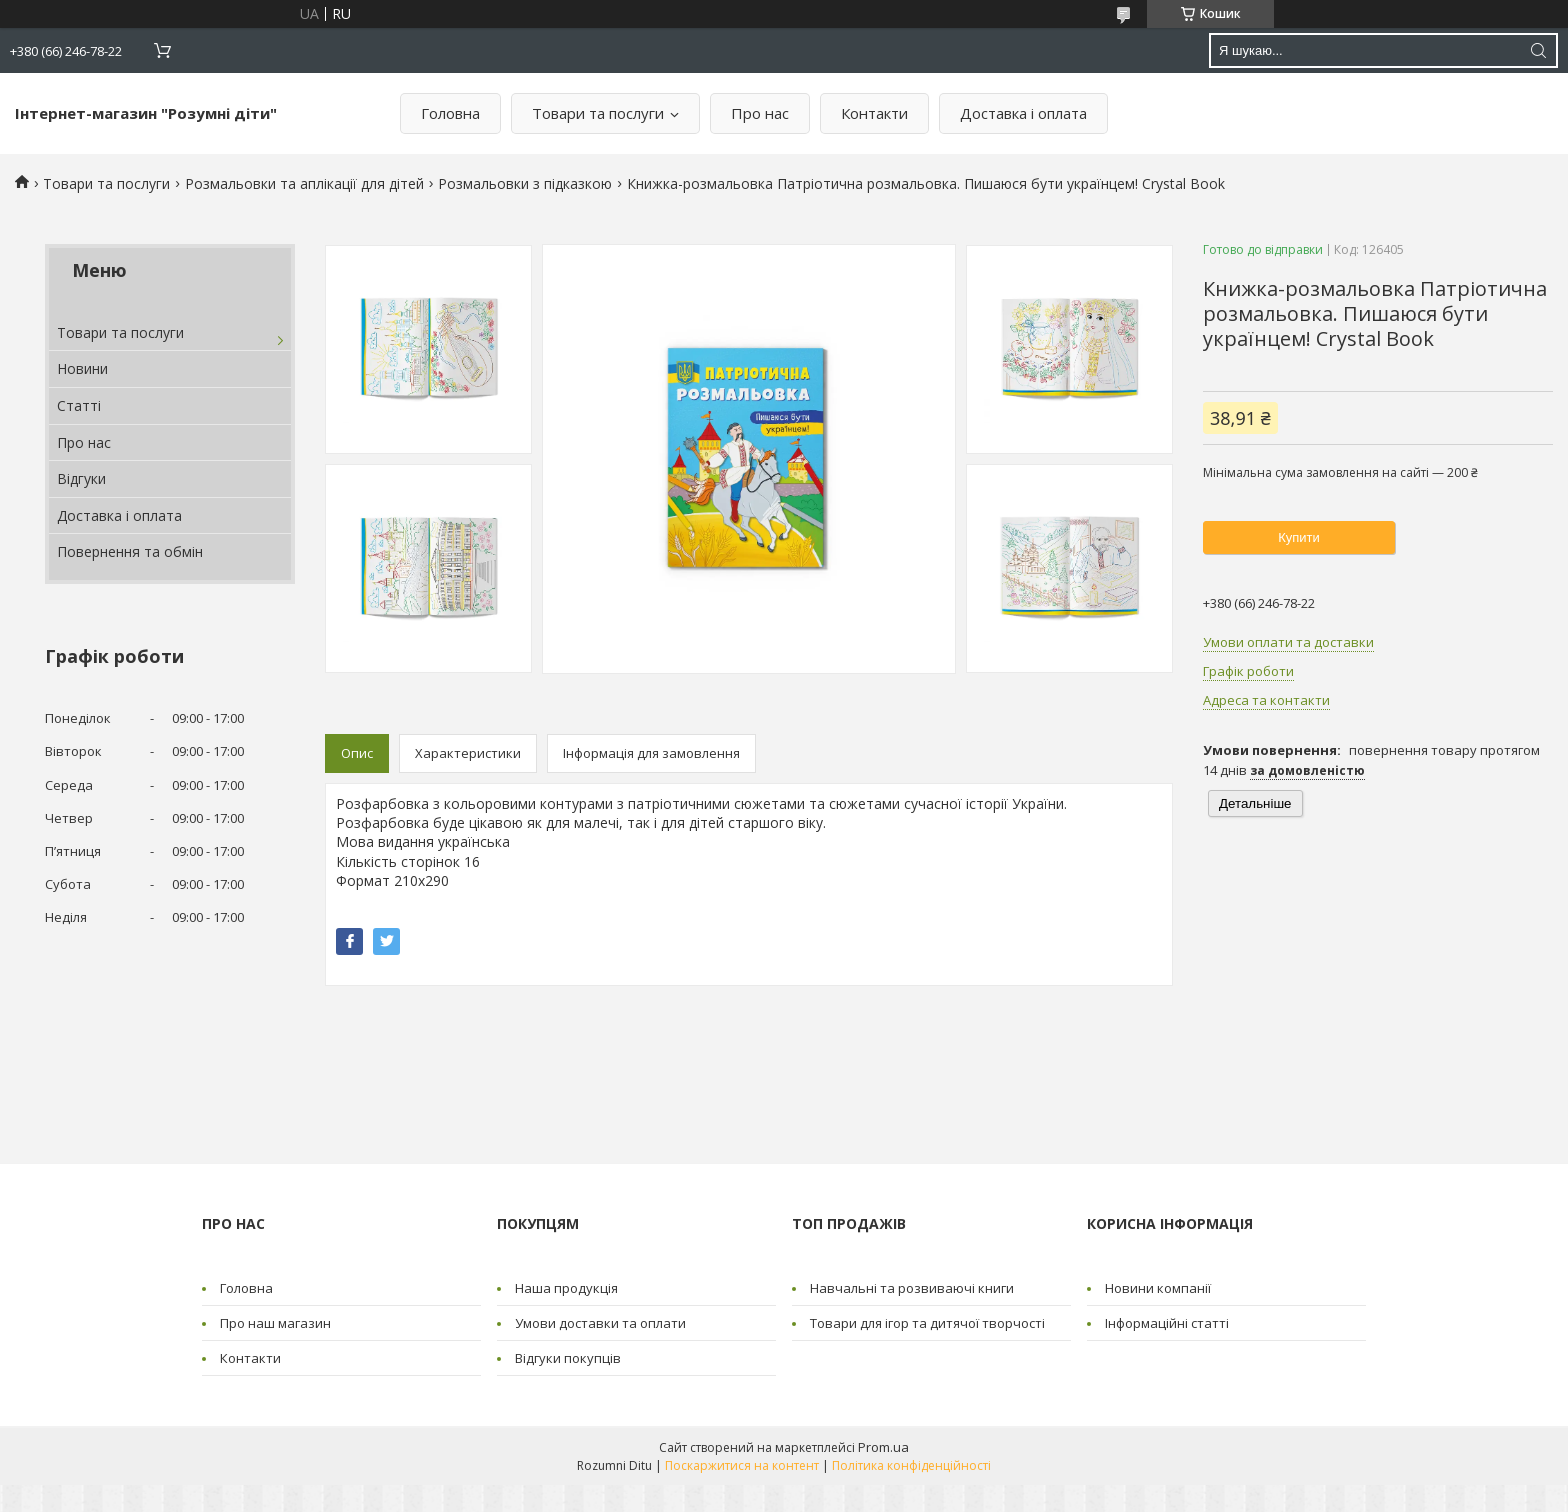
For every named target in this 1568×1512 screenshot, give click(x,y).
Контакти (874, 113)
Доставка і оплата (1023, 113)
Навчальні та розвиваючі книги (912, 1288)
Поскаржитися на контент (742, 1465)
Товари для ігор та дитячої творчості (927, 1323)
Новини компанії (1158, 1288)
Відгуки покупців (568, 1358)
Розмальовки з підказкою (525, 183)
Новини (82, 368)
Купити (1299, 537)
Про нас (760, 113)
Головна (450, 113)
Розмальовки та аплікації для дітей (304, 183)
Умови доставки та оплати (600, 1323)
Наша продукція (566, 1288)
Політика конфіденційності (911, 1465)
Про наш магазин (275, 1323)
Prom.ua (883, 1447)
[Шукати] (1538, 50)
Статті (79, 405)
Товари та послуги (598, 113)
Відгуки (81, 478)
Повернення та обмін (130, 551)
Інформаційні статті (1167, 1323)
